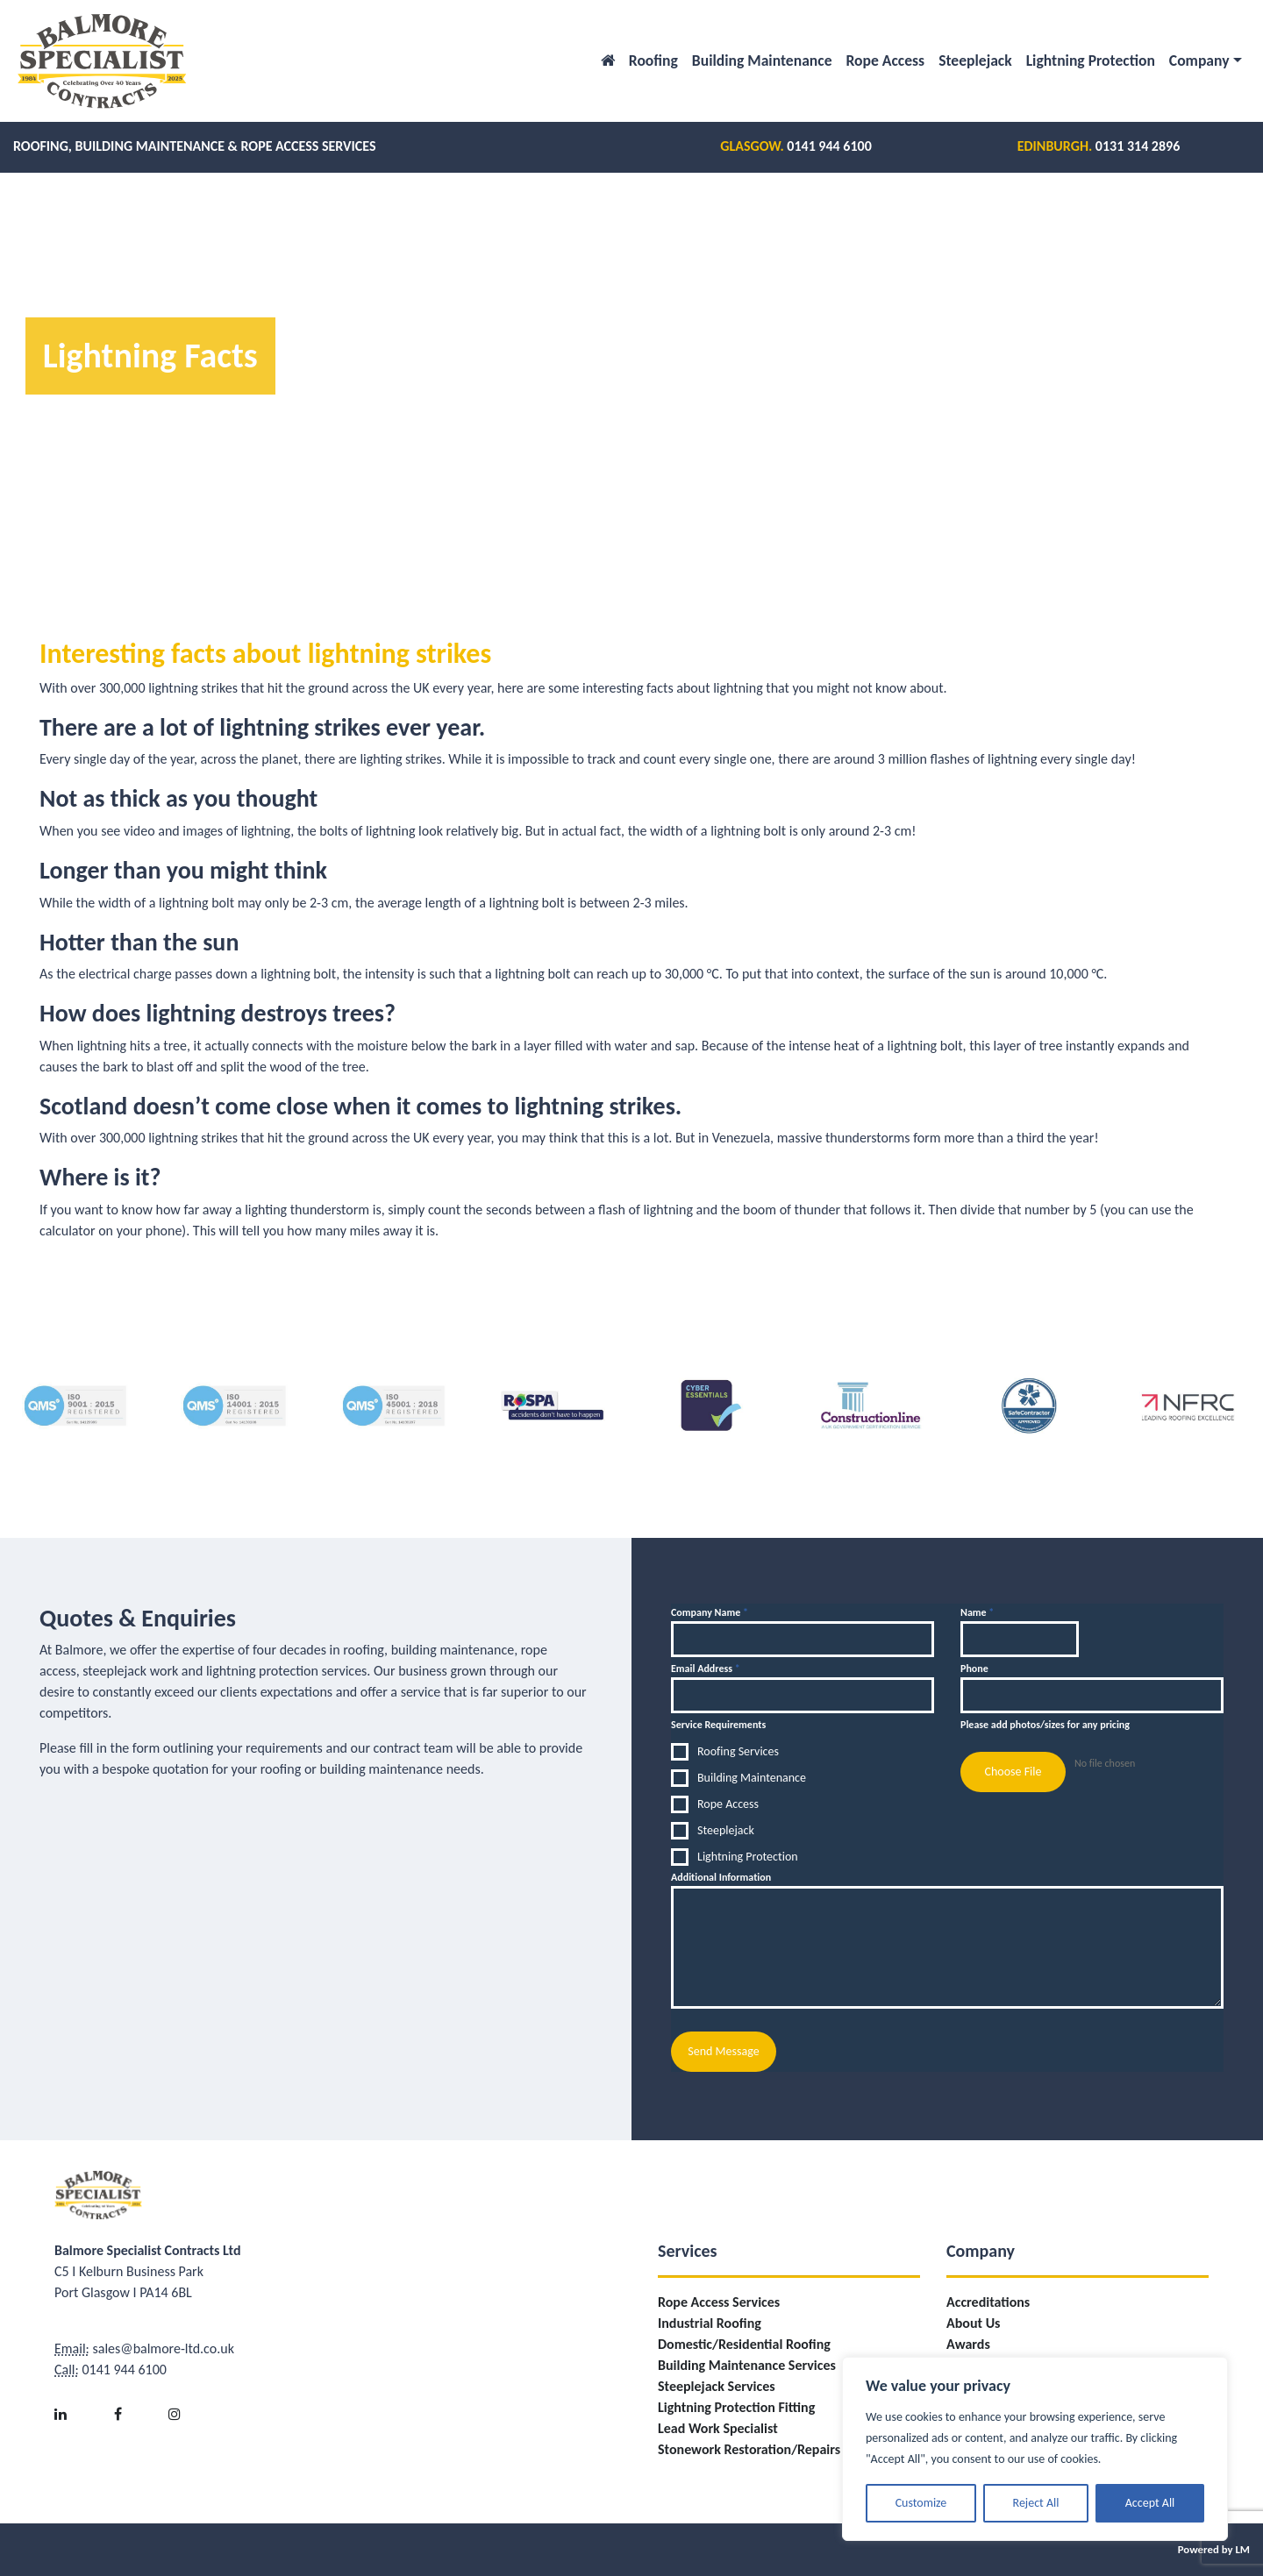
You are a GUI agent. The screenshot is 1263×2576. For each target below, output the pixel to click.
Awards (968, 2344)
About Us (973, 2323)
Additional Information (721, 1877)
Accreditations (988, 2302)
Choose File (1012, 1771)
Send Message (723, 2051)
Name (977, 1612)
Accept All (1150, 2502)
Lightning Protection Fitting (736, 2407)
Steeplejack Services (716, 2386)
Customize (921, 2502)
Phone (974, 1668)
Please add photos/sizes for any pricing (1045, 1725)
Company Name (709, 1612)
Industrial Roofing (709, 2323)
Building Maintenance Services (747, 2365)
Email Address (705, 1668)
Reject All (1036, 2502)
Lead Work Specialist (718, 2428)
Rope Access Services (719, 2302)
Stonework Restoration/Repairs (749, 2449)
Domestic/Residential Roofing (744, 2344)
